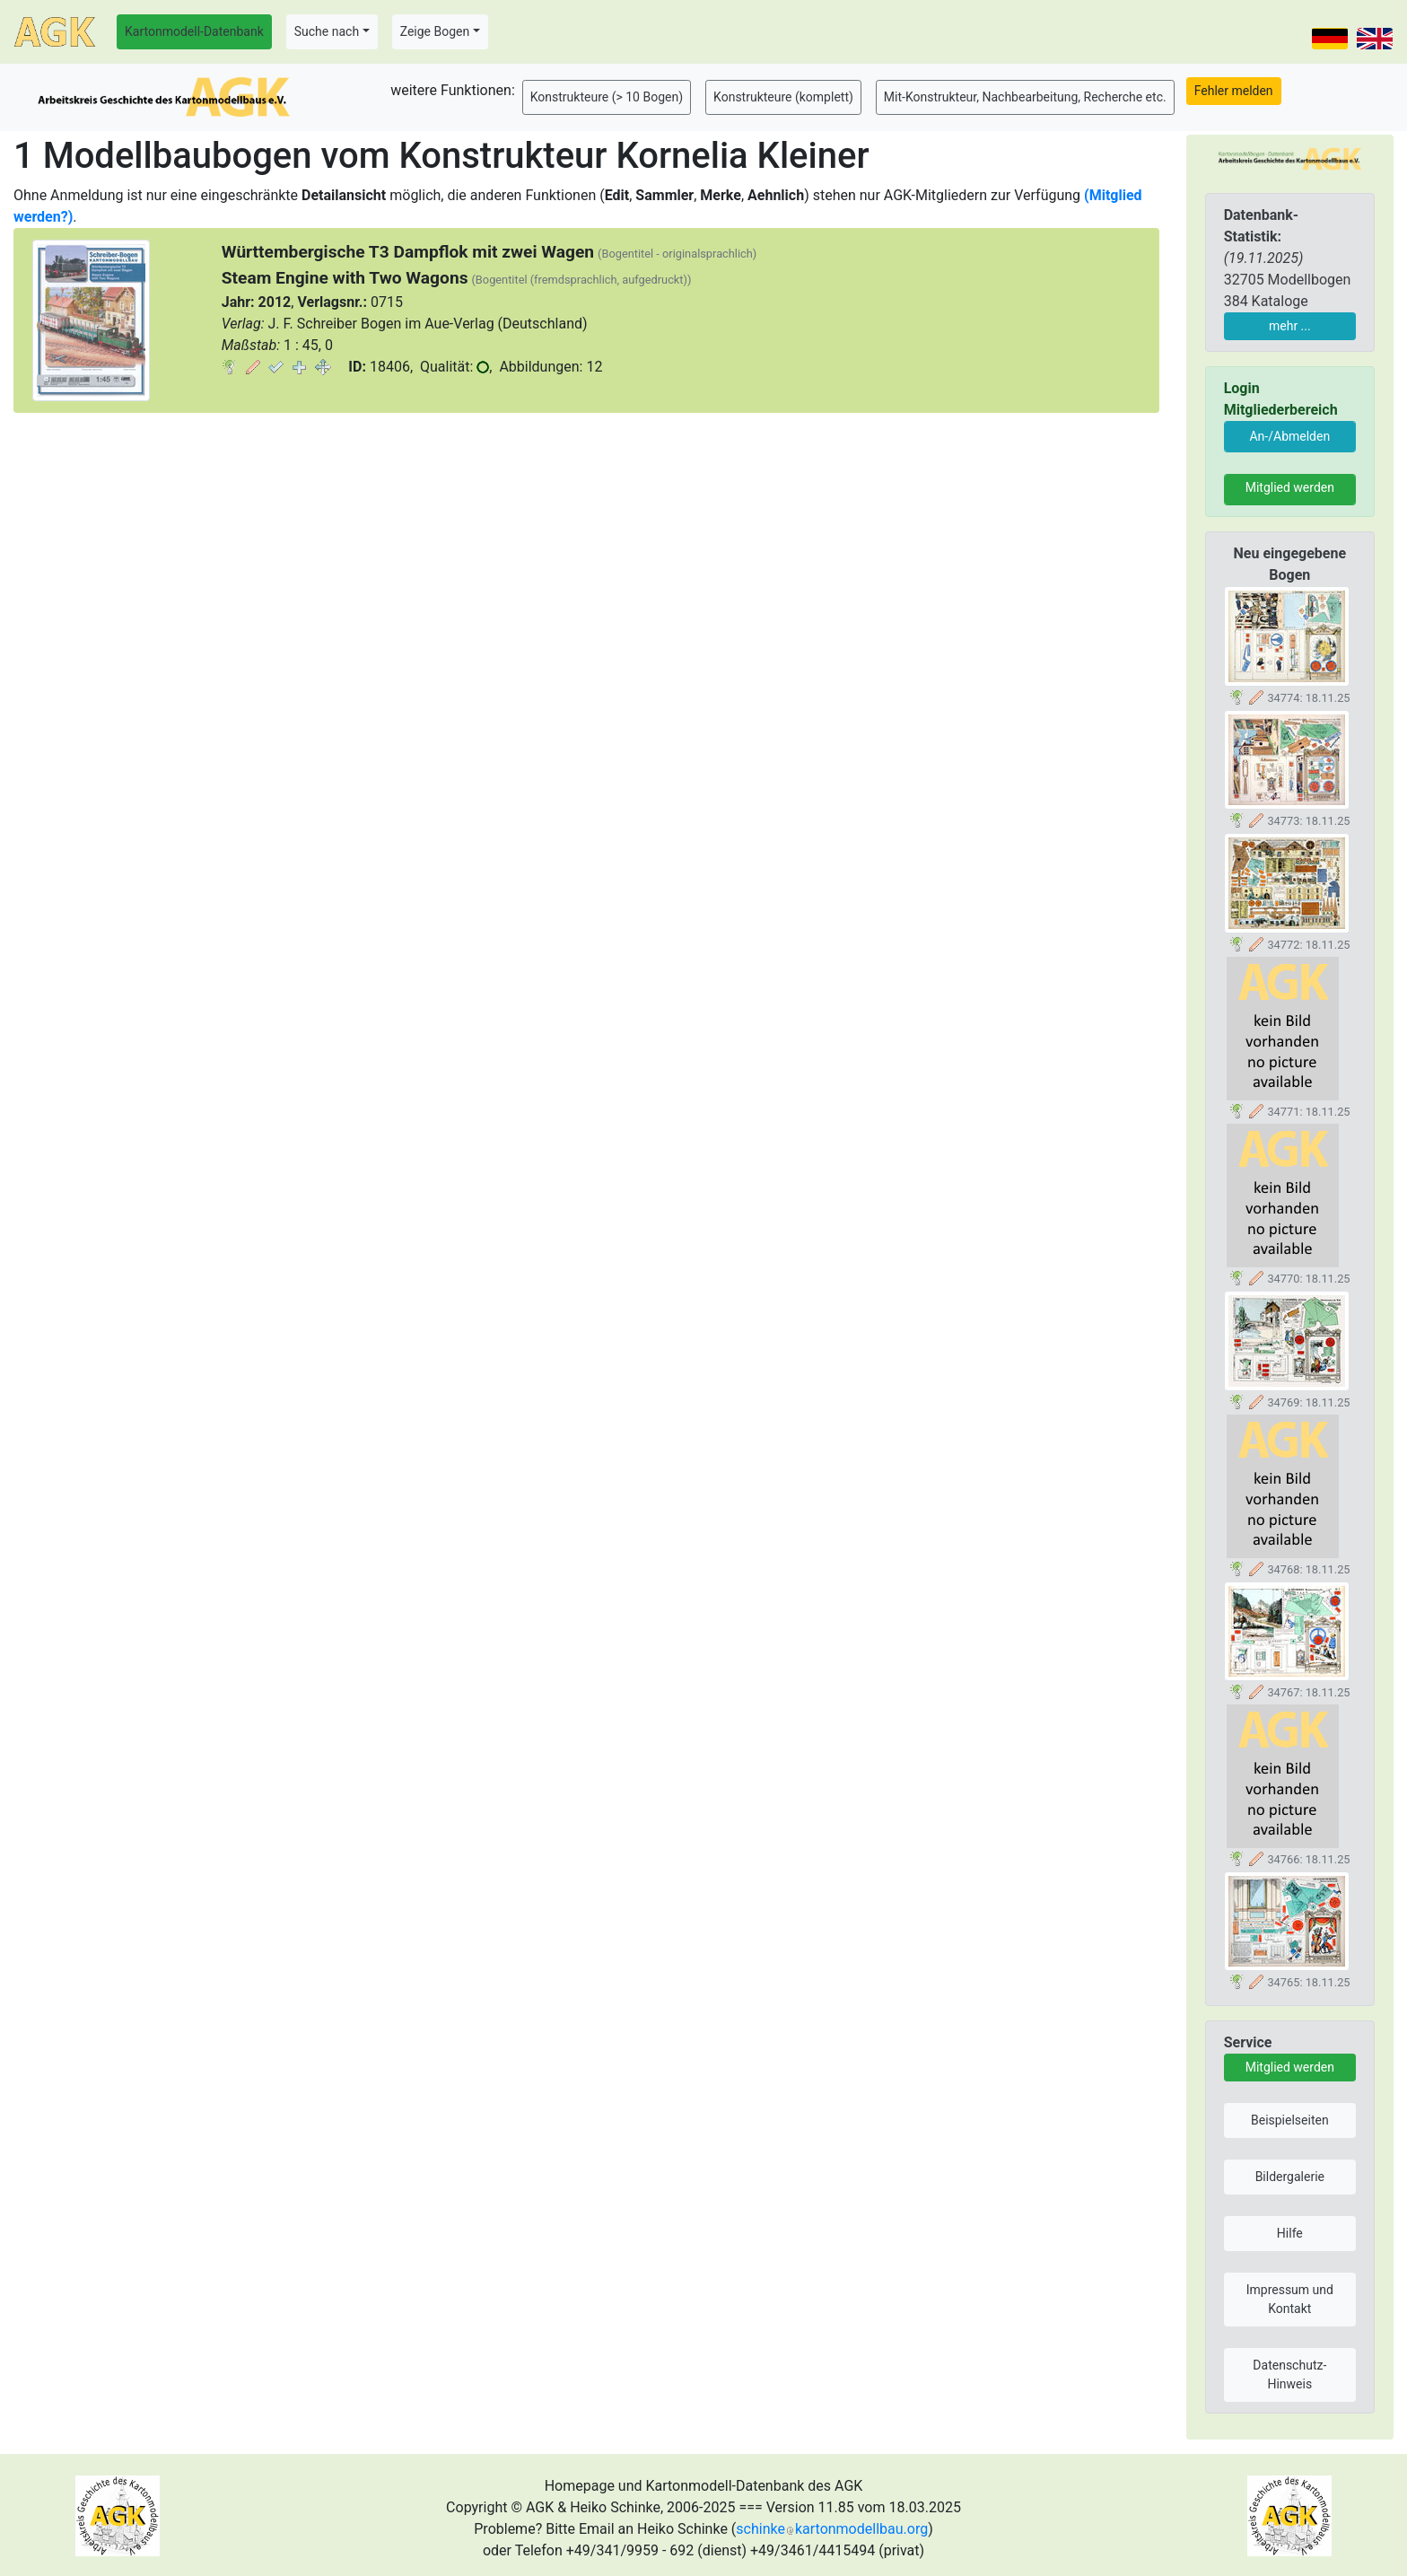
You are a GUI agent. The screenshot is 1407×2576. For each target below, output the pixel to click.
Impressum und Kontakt (1289, 2299)
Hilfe (1290, 2233)
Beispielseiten (1290, 2120)
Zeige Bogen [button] (435, 31)
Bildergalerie (1289, 2176)
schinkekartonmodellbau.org (832, 2528)
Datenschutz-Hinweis (1289, 2374)
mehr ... (1290, 326)
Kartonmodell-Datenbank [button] (194, 31)
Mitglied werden (1289, 487)
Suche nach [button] (326, 31)
